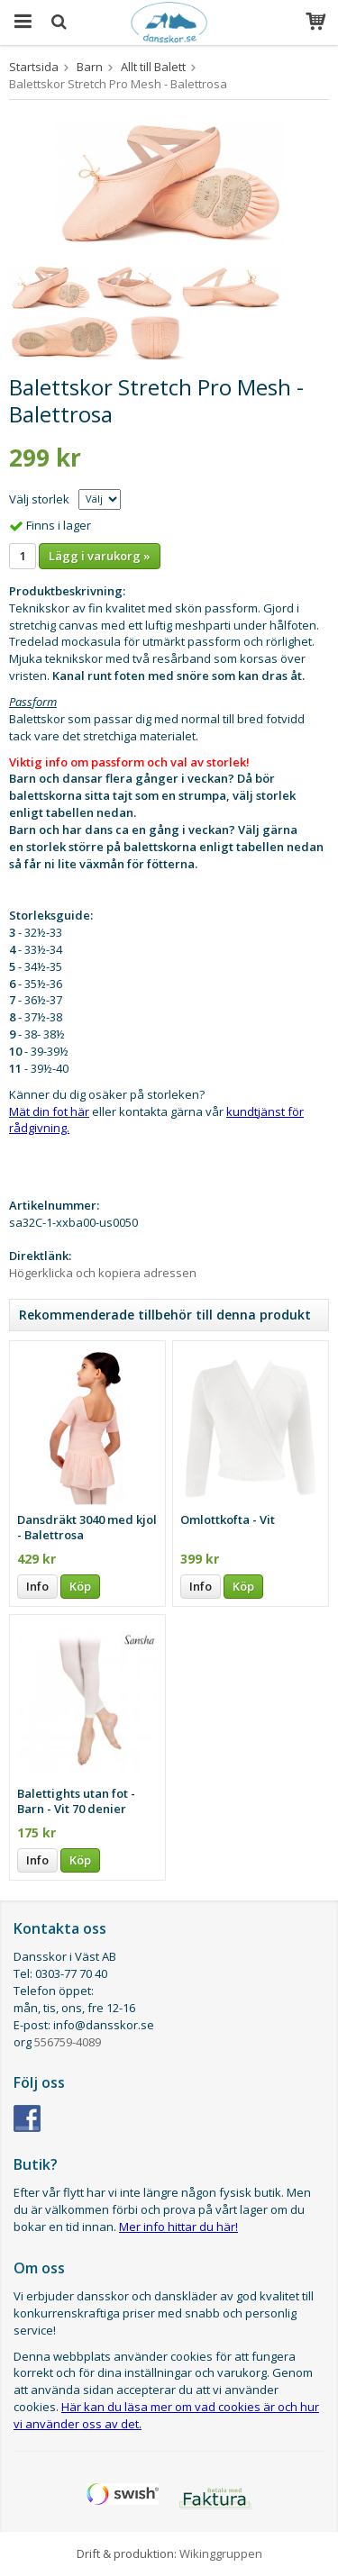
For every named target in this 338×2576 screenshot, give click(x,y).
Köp (80, 1586)
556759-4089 (67, 2042)
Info (37, 1586)
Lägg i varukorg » (100, 556)
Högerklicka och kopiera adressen (102, 1273)
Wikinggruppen (220, 2553)
